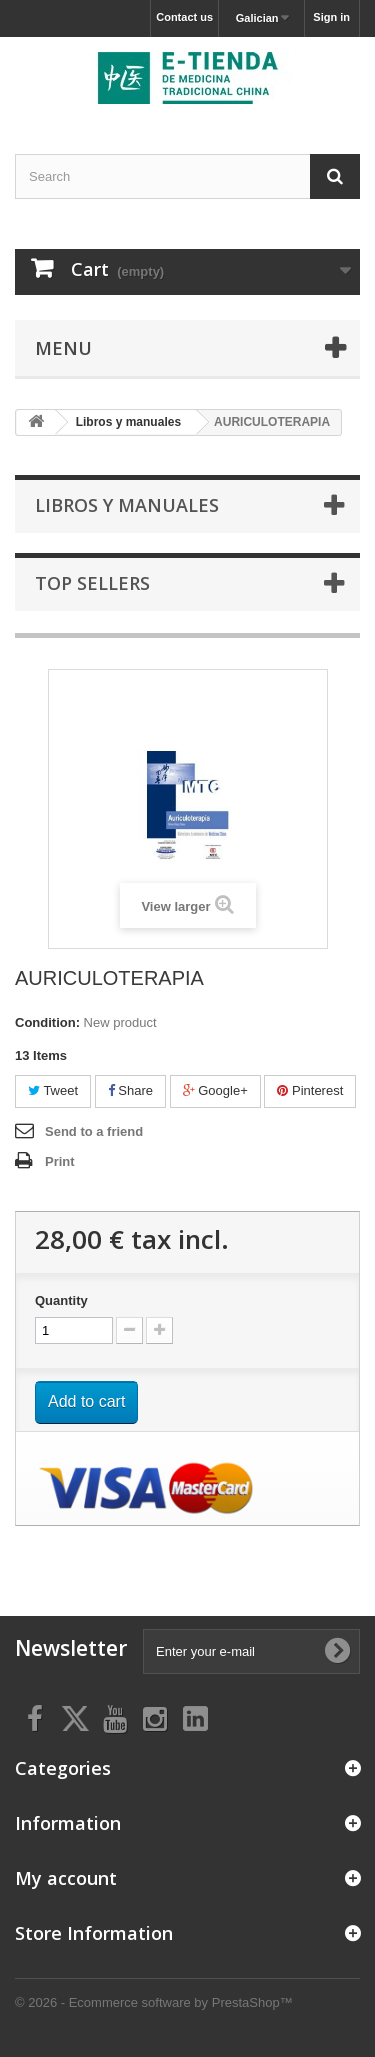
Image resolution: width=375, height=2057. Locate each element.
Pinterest (310, 1090)
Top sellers (92, 583)
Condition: (47, 1022)
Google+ (215, 1090)
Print (60, 1161)
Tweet (53, 1090)
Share (130, 1090)
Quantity (61, 1300)
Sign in (331, 17)
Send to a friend (94, 1131)
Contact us (184, 17)
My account (66, 1878)
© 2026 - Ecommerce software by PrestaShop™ (154, 2002)
